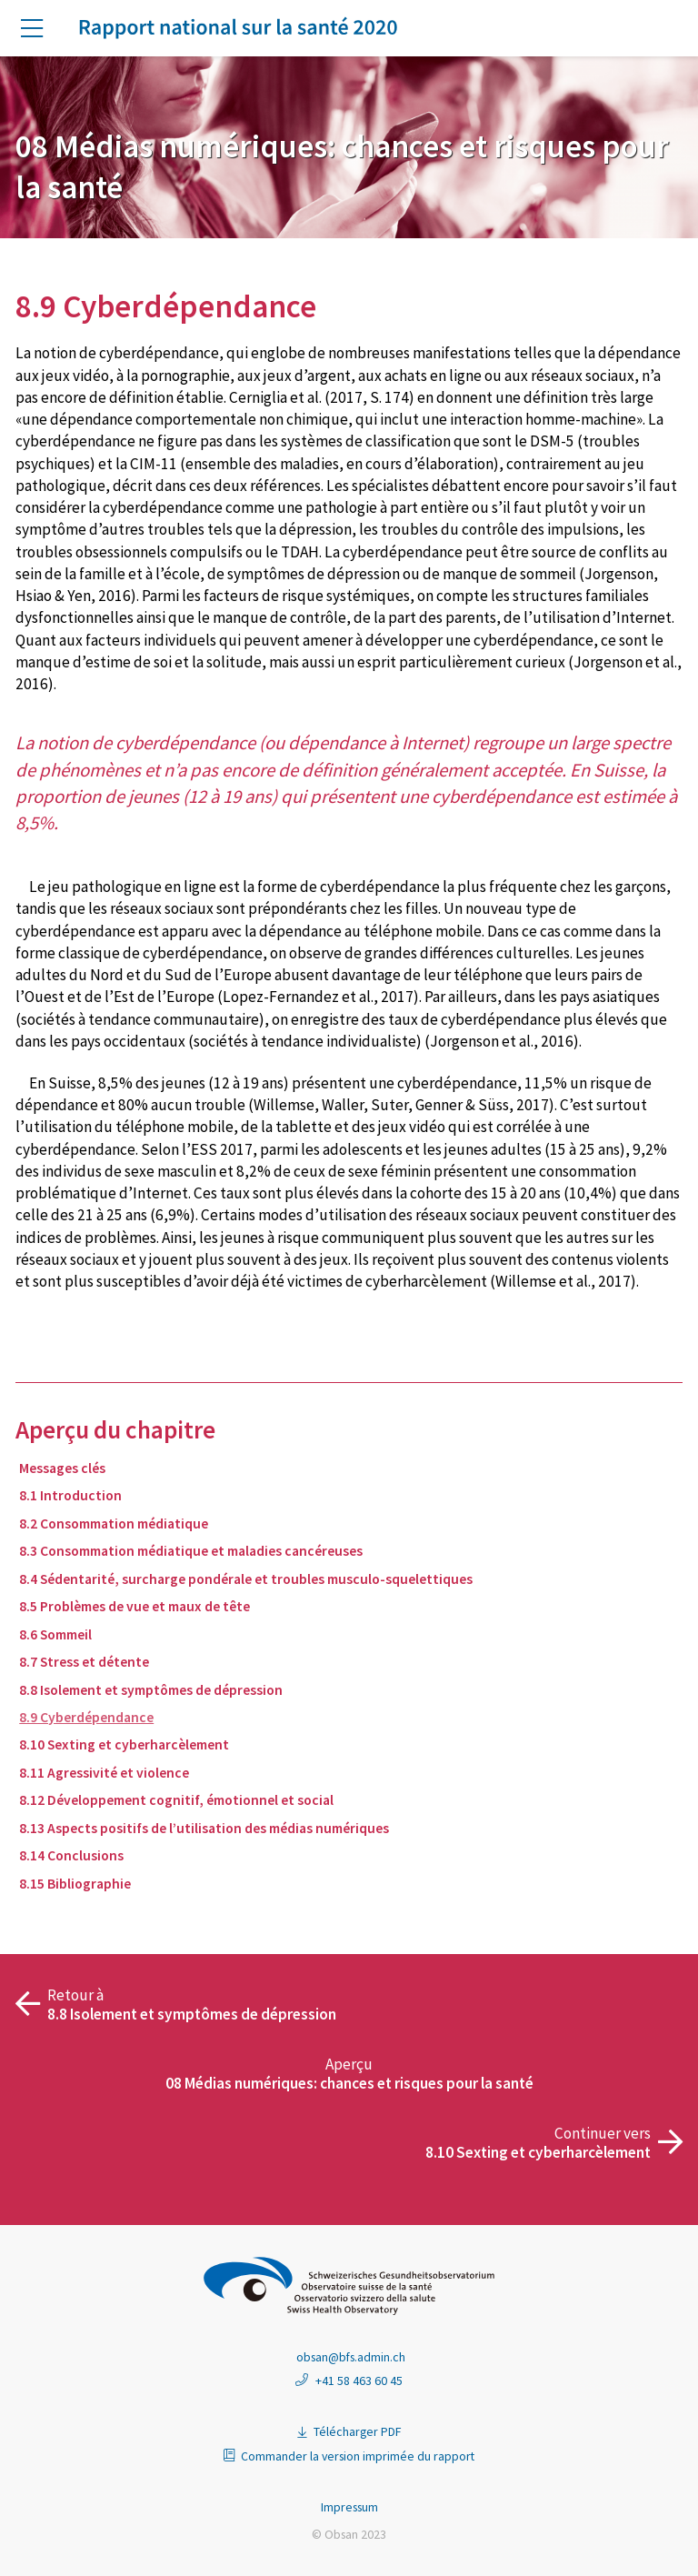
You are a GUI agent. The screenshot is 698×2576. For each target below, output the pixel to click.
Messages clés (62, 1468)
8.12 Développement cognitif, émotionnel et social (176, 1800)
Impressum (349, 2507)
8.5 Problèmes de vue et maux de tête (134, 1606)
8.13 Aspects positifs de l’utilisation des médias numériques (204, 1828)
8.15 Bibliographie (75, 1883)
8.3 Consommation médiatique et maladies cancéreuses (191, 1550)
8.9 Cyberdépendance (86, 1717)
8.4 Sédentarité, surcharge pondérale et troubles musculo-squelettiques (246, 1579)
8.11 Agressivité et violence (104, 1772)
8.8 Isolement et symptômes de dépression (151, 1690)
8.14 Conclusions (71, 1855)
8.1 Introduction (70, 1495)
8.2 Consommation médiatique (113, 1523)
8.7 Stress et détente (84, 1661)
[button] (39, 29)
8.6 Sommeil (55, 1634)
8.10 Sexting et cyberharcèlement (124, 1744)
